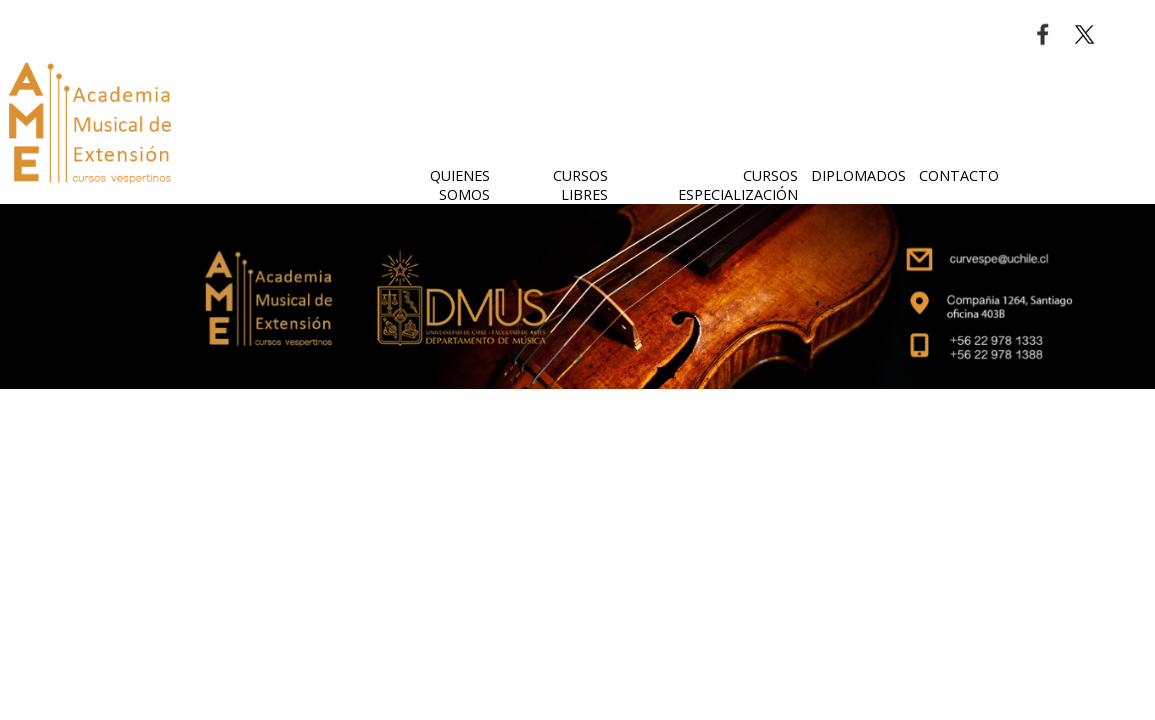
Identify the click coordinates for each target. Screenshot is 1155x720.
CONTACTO (959, 175)
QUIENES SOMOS (460, 185)
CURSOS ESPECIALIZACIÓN (738, 185)
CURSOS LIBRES (580, 185)
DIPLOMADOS (858, 175)
